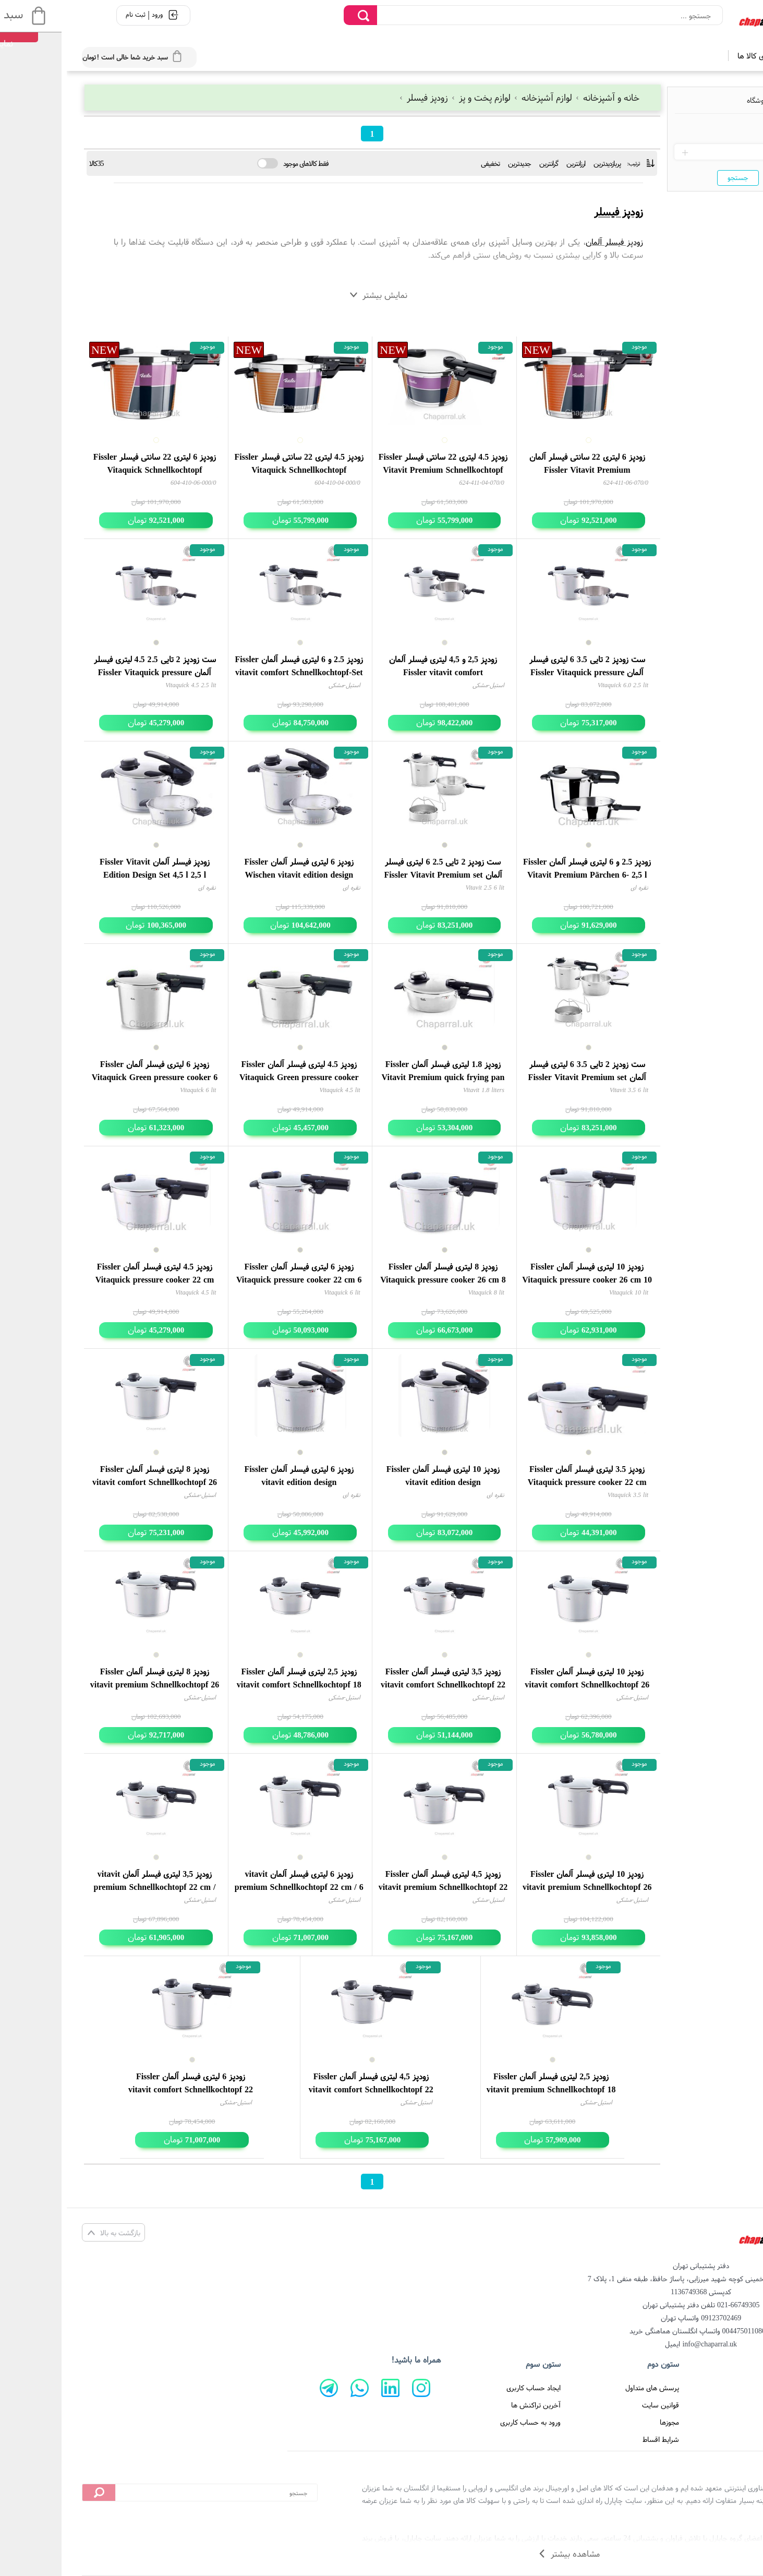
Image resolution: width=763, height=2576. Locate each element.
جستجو (671, 177)
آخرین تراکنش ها (469, 2405)
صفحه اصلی (714, 2387)
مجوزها (602, 2422)
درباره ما (719, 2422)
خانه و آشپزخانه (540, 97)
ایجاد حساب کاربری (467, 2387)
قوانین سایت (593, 2405)
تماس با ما (715, 2405)
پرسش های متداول (585, 2387)
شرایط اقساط (594, 2439)
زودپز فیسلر (358, 97)
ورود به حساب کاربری (463, 2422)
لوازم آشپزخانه (477, 97)
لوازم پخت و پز (415, 97)
